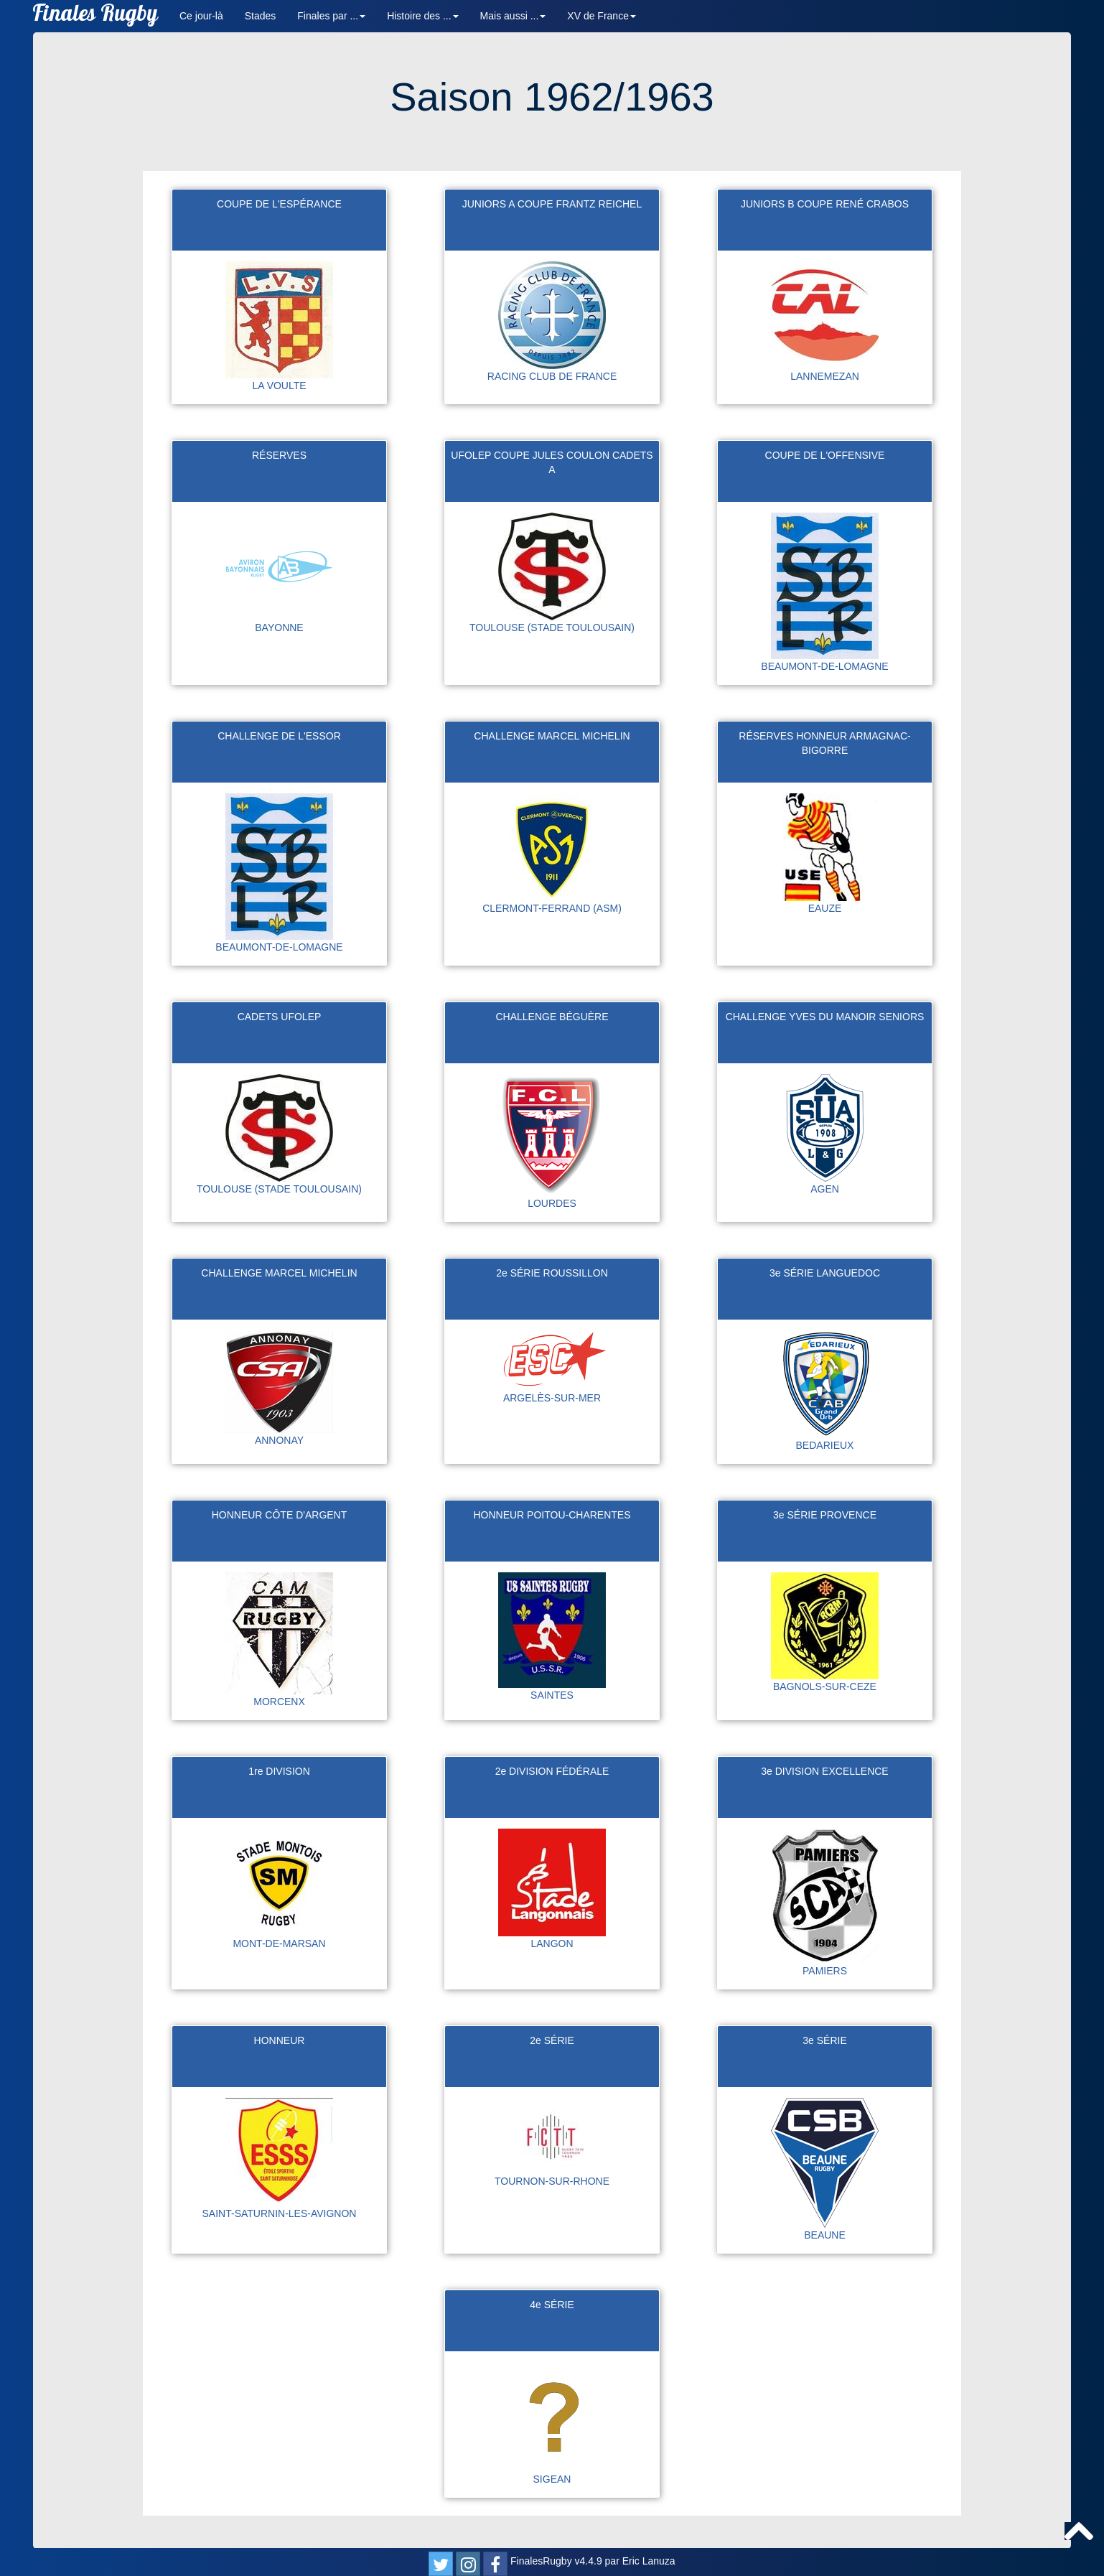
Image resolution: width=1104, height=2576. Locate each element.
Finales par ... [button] (331, 16)
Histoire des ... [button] (422, 16)
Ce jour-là (201, 16)
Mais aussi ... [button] (513, 16)
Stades (260, 16)
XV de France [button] (601, 16)
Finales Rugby (95, 16)
